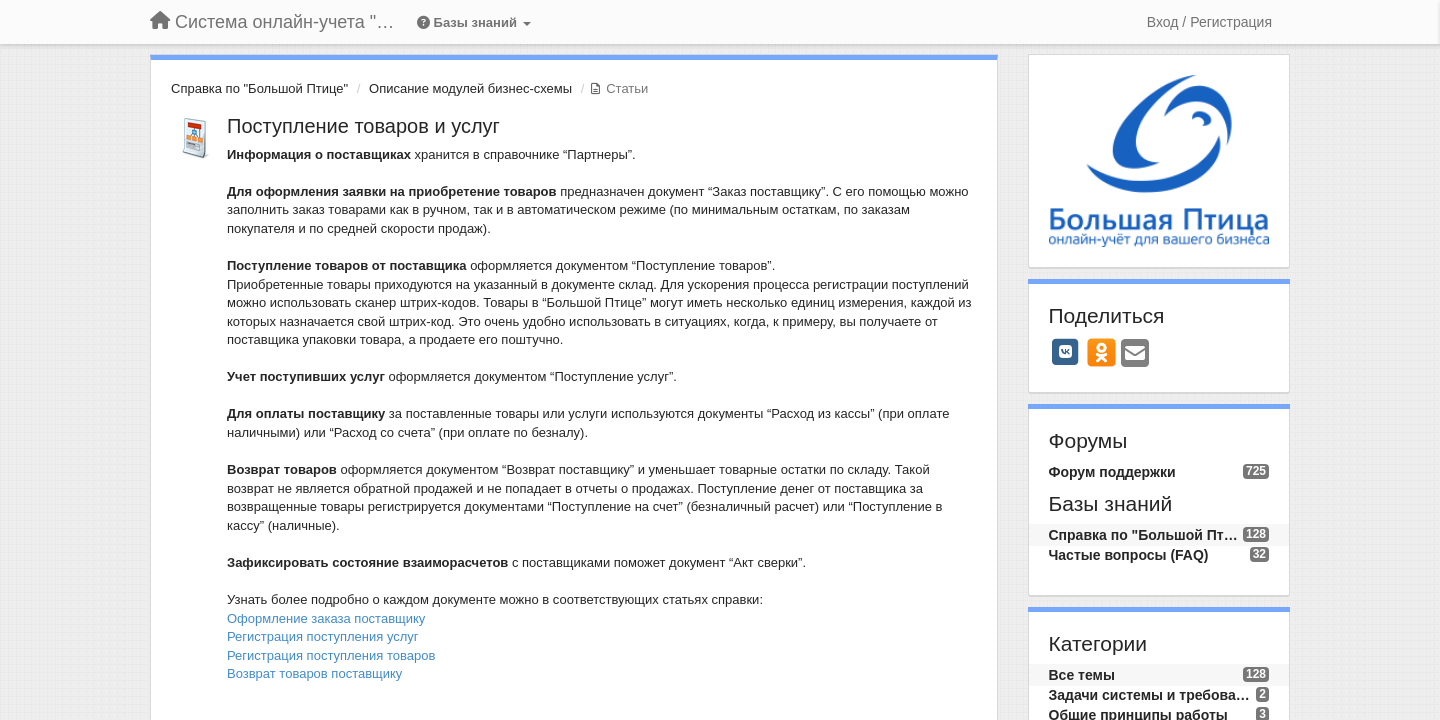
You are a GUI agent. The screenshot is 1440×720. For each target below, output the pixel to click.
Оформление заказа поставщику (326, 618)
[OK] (1101, 352)
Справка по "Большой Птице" (259, 88)
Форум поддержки (1112, 472)
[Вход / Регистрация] (1209, 22)
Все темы (1082, 675)
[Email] (1135, 354)
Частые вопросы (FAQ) (1129, 555)
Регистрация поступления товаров (331, 655)
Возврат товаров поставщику (314, 673)
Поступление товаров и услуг (363, 126)
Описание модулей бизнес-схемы (470, 88)
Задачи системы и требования (1153, 695)
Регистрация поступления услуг (323, 636)
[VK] (1066, 352)
